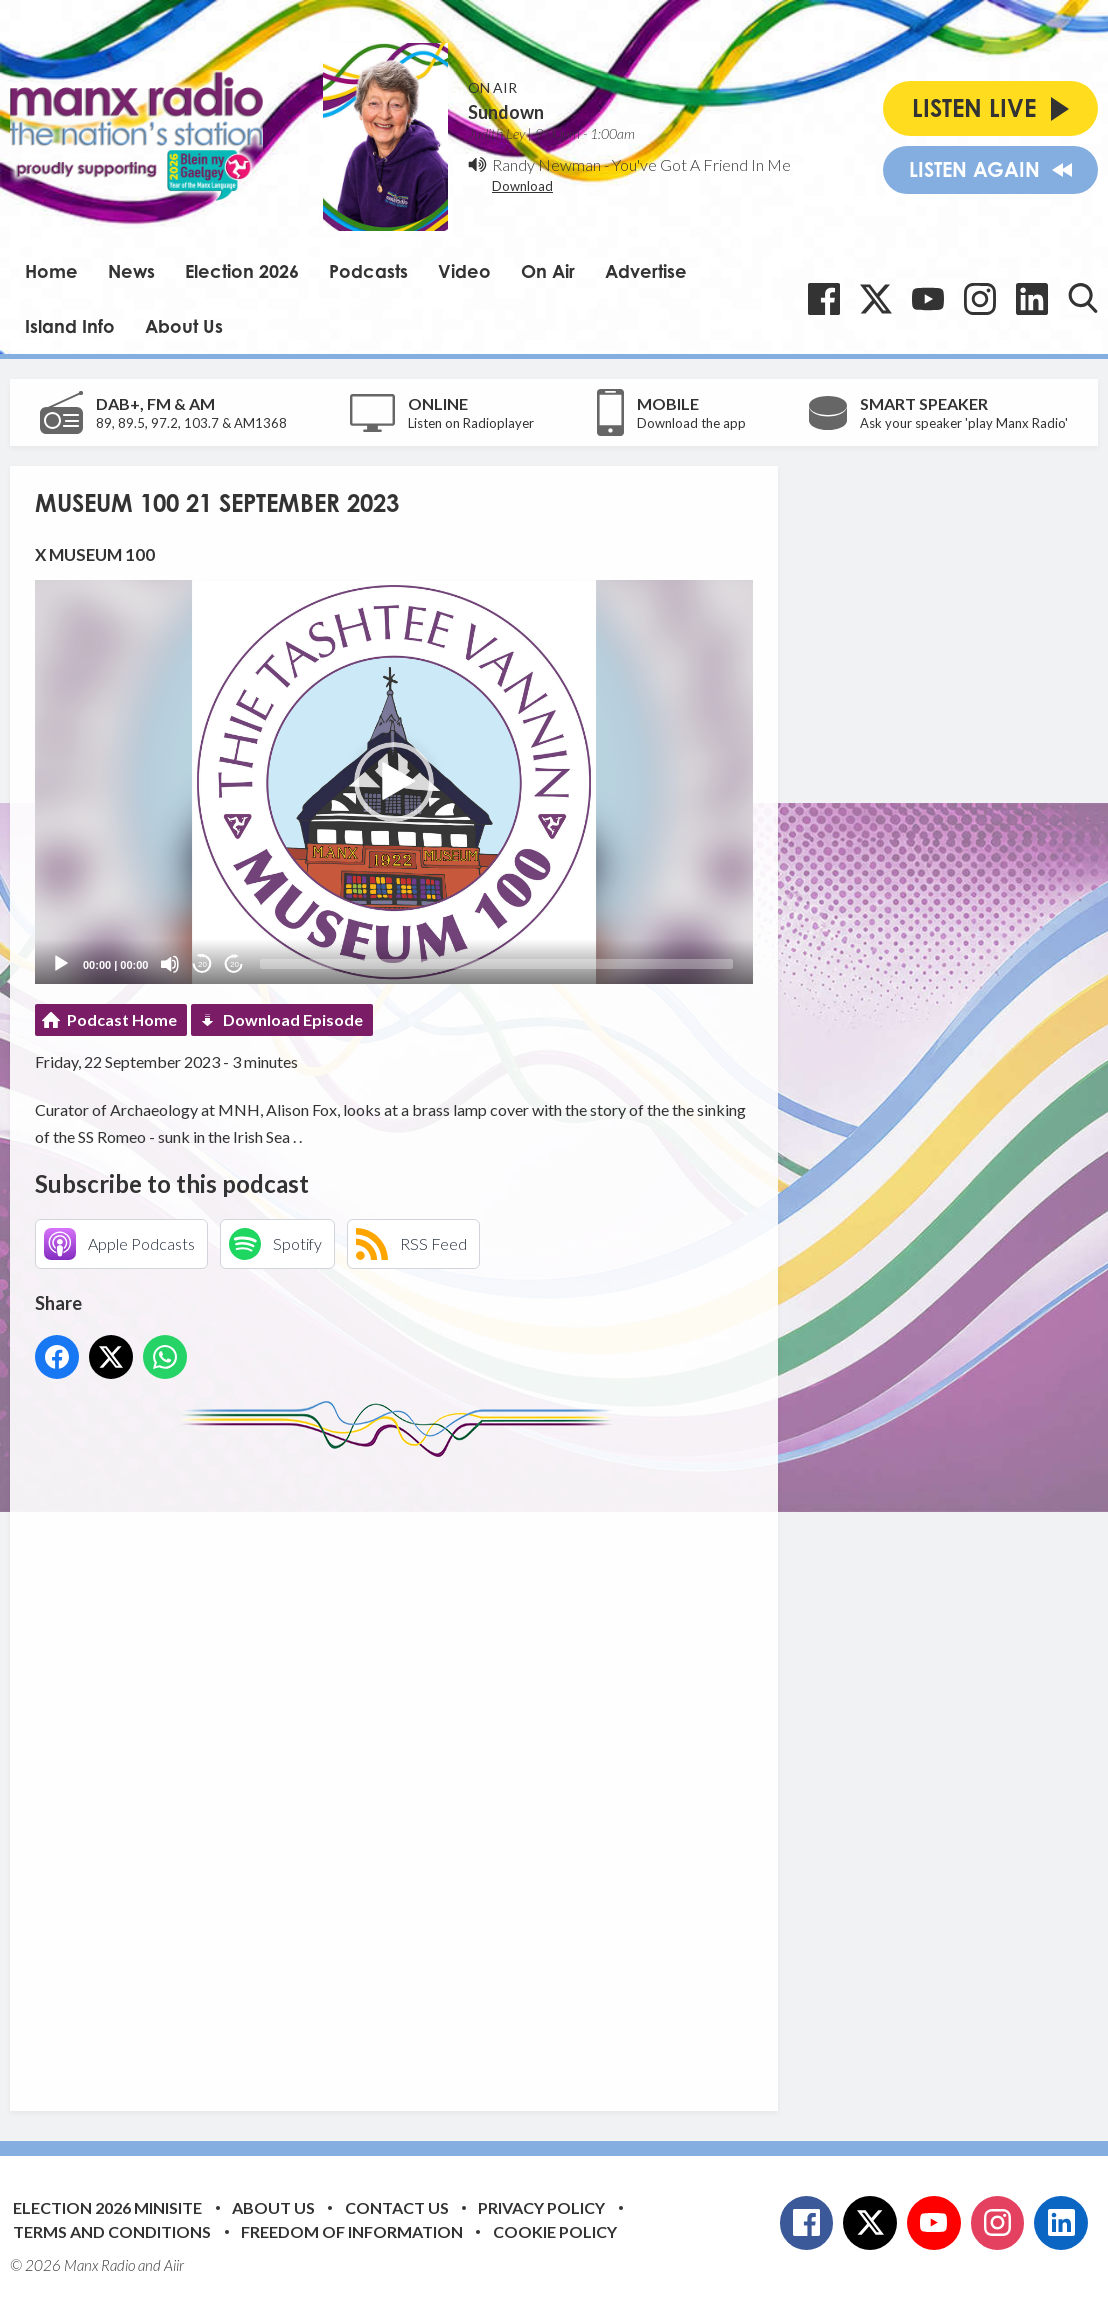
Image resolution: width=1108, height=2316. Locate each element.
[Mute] (170, 964)
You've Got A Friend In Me (701, 164)
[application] (394, 782)
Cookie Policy (555, 2231)
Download (522, 186)
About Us (184, 326)
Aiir (174, 2265)
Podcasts (368, 271)
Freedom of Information (352, 2231)
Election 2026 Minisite (107, 2207)
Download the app (691, 423)
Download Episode (293, 1019)
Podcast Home (122, 1019)
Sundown (506, 112)
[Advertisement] (410, 1769)
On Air (548, 271)
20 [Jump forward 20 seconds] (234, 964)
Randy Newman (546, 164)
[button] (394, 782)
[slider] (496, 964)
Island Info (70, 326)
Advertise (646, 271)
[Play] (61, 964)
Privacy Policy (541, 2207)
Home (51, 271)
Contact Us (397, 2207)
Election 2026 (242, 271)
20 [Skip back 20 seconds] (202, 964)
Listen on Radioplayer (471, 423)
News (131, 271)
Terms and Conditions (112, 2231)
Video (464, 271)
